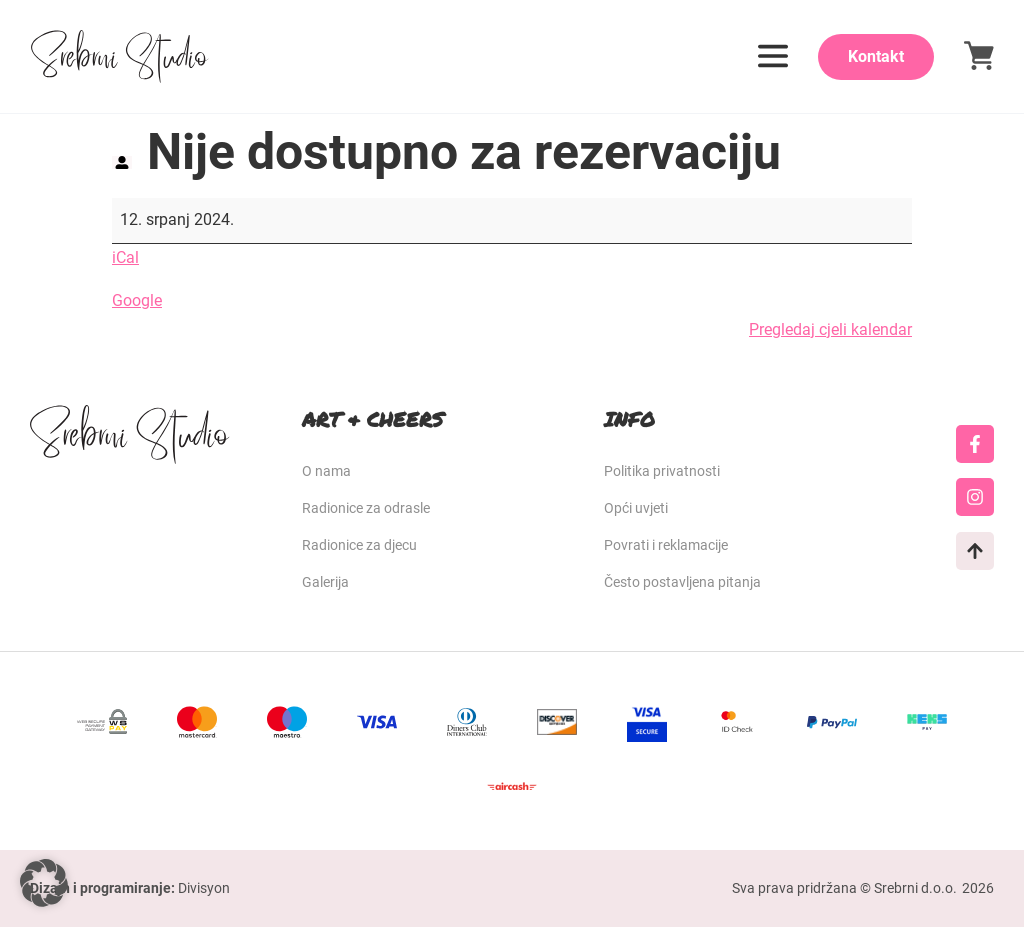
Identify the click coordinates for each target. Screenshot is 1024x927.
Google (137, 300)
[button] (44, 883)
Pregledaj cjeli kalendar (830, 329)
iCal (125, 257)
